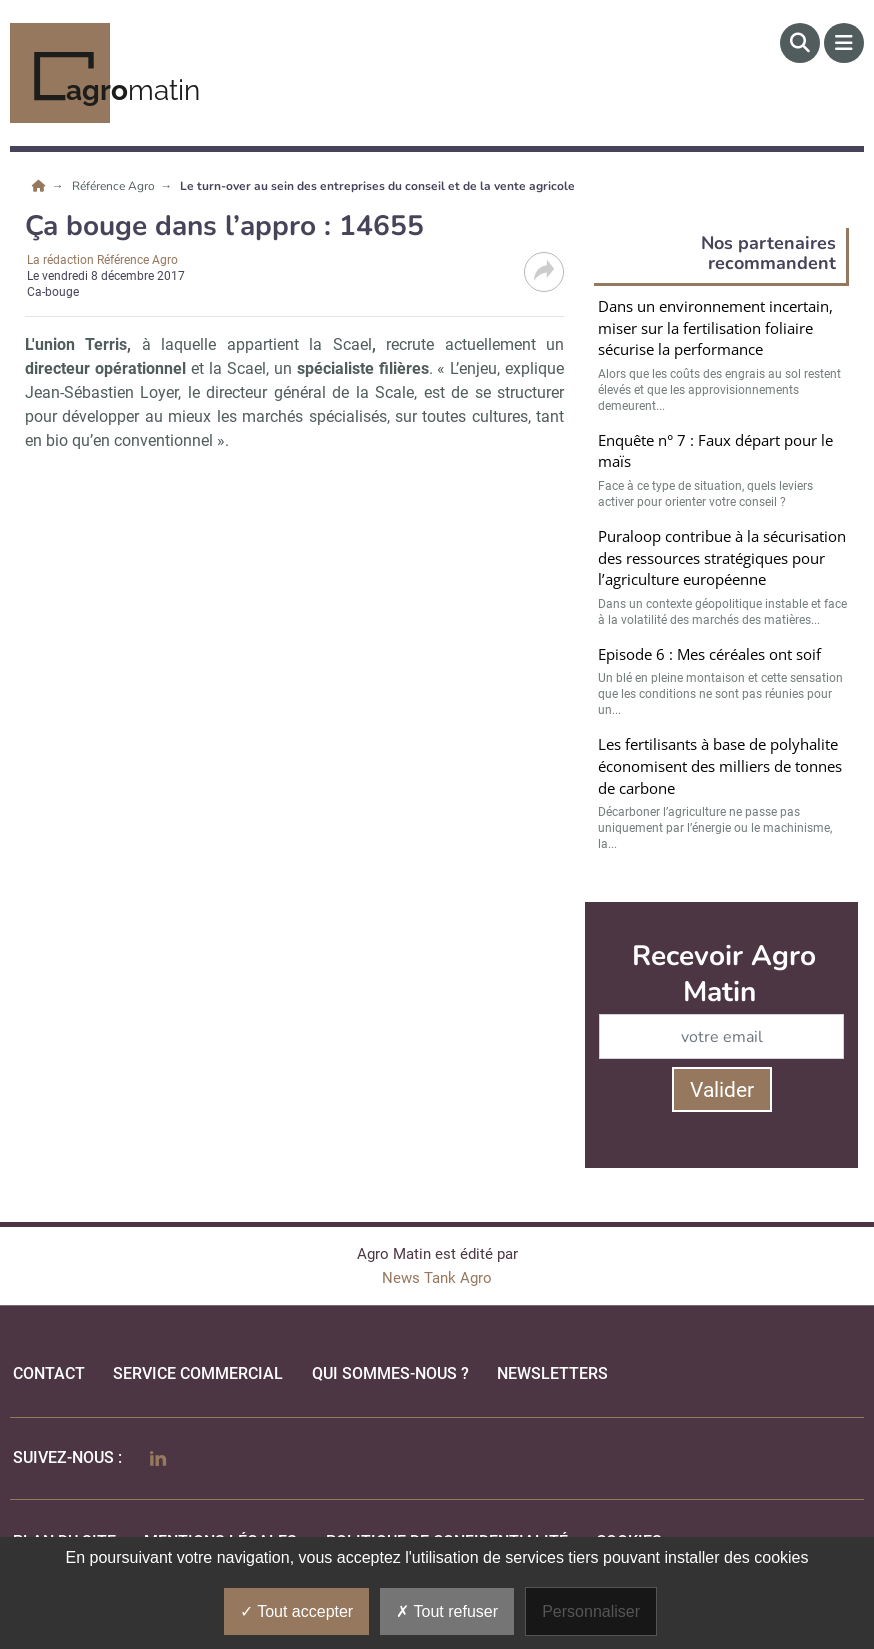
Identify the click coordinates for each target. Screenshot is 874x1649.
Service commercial (198, 1373)
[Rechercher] (800, 43)
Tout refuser (447, 1611)
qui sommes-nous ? (390, 1373)
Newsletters (552, 1373)
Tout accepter (296, 1611)
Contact (49, 1373)
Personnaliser (591, 1611)
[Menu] (844, 43)
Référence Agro (115, 186)
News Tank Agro (437, 1278)
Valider (722, 1090)
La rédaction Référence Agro (102, 260)
